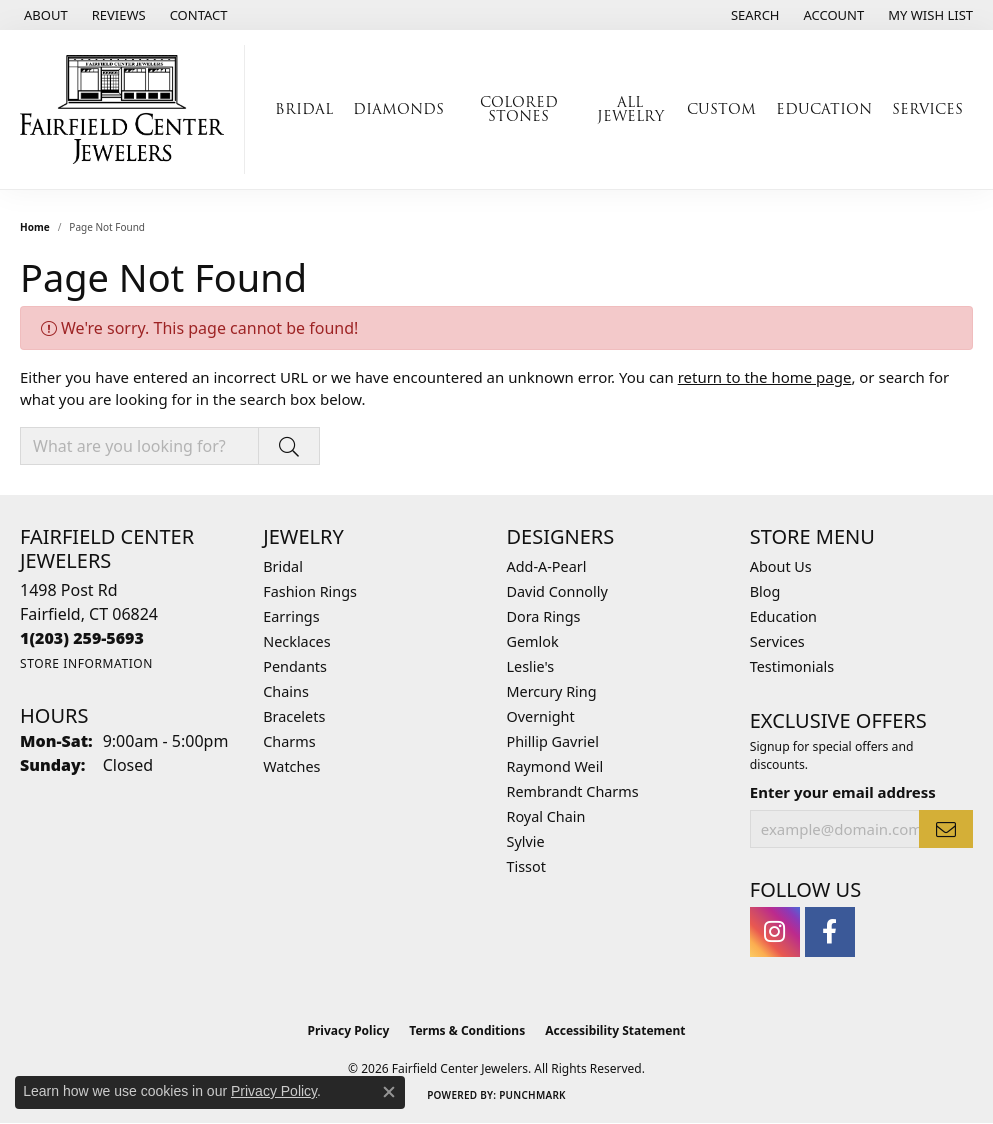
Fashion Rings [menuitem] (310, 591)
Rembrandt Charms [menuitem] (573, 791)
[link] (44, 15)
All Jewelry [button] (630, 109)
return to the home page (765, 377)
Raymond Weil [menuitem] (555, 766)
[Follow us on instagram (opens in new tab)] (775, 932)
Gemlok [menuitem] (533, 641)
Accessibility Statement (615, 1030)
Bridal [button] (304, 109)
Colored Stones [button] (519, 109)
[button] (753, 15)
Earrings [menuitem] (291, 616)
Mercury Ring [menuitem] (552, 691)
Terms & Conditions (467, 1030)
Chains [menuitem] (286, 691)
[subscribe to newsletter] (946, 829)
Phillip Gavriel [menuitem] (553, 741)
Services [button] (927, 109)
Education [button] (824, 109)
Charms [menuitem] (289, 741)
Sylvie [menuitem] (526, 841)
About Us (781, 566)
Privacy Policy (349, 1030)
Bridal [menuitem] (283, 566)
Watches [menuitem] (291, 766)
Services (777, 641)
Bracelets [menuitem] (294, 716)
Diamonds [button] (398, 109)
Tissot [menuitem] (526, 866)
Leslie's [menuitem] (531, 666)
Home (35, 227)
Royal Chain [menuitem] (546, 816)
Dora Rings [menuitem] (544, 616)
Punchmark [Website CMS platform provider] (532, 1095)
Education (783, 616)
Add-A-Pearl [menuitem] (547, 566)
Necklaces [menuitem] (296, 641)
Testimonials (792, 666)
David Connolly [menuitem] (557, 591)
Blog (765, 591)
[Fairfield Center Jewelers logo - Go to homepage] (127, 109)
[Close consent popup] (389, 1092)
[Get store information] (86, 663)
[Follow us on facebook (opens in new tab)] (830, 932)
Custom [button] (721, 109)
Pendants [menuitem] (295, 666)
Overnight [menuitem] (541, 716)
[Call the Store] (82, 638)
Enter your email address (843, 792)
